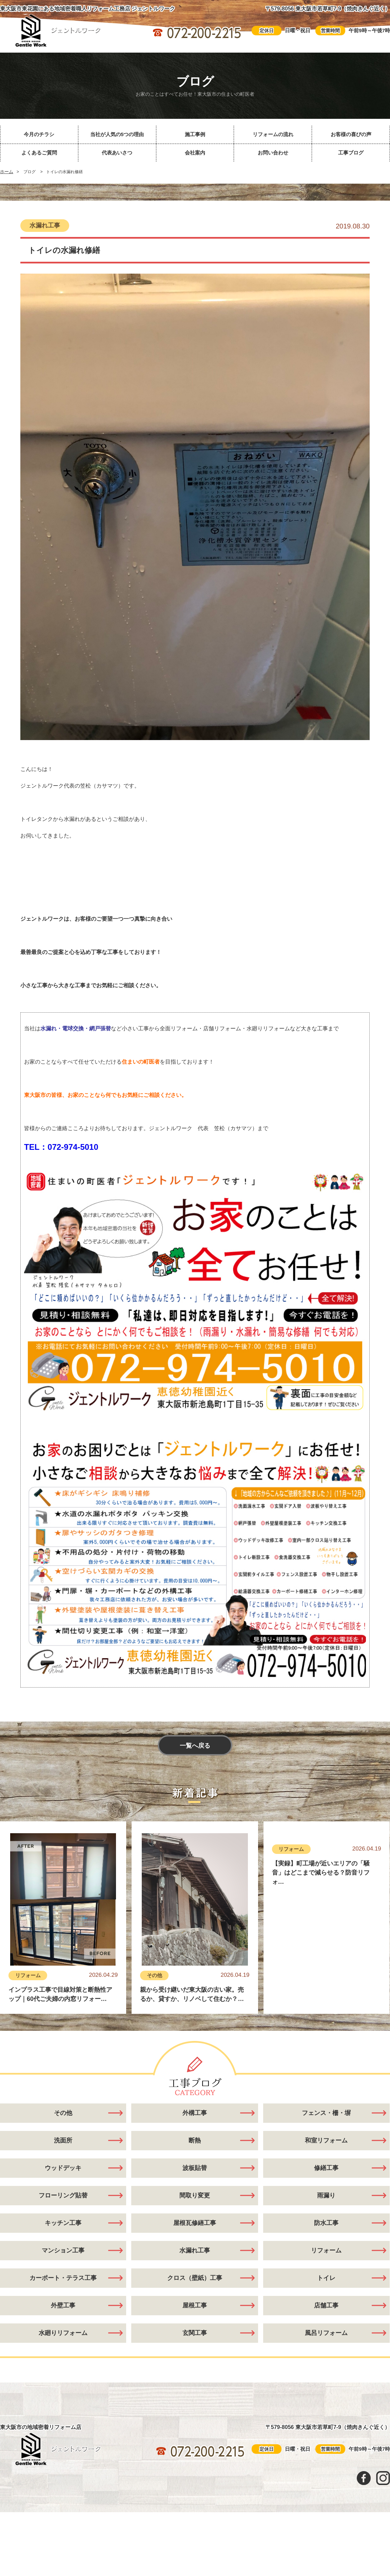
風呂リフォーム (326, 2351)
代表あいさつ (117, 152)
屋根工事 (194, 2323)
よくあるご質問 (39, 152)
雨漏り (326, 2213)
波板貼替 (194, 2186)
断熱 (195, 2158)
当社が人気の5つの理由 (117, 134)
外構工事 (194, 2131)
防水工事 (326, 2241)
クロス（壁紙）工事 (194, 2296)
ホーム (6, 171)
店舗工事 (326, 2323)
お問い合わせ (273, 152)
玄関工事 (194, 2351)
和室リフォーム (326, 2158)
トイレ (326, 2296)
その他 (154, 1975)
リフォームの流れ (273, 134)
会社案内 (195, 152)
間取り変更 (194, 2213)
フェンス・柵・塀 (326, 2131)
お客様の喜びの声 (351, 134)
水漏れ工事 (45, 225)
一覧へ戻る (195, 1745)
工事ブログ (351, 152)
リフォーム (28, 1975)
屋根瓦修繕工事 (194, 2241)
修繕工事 (326, 2186)
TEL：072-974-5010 (61, 1147)
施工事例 (195, 134)
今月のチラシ (39, 134)
